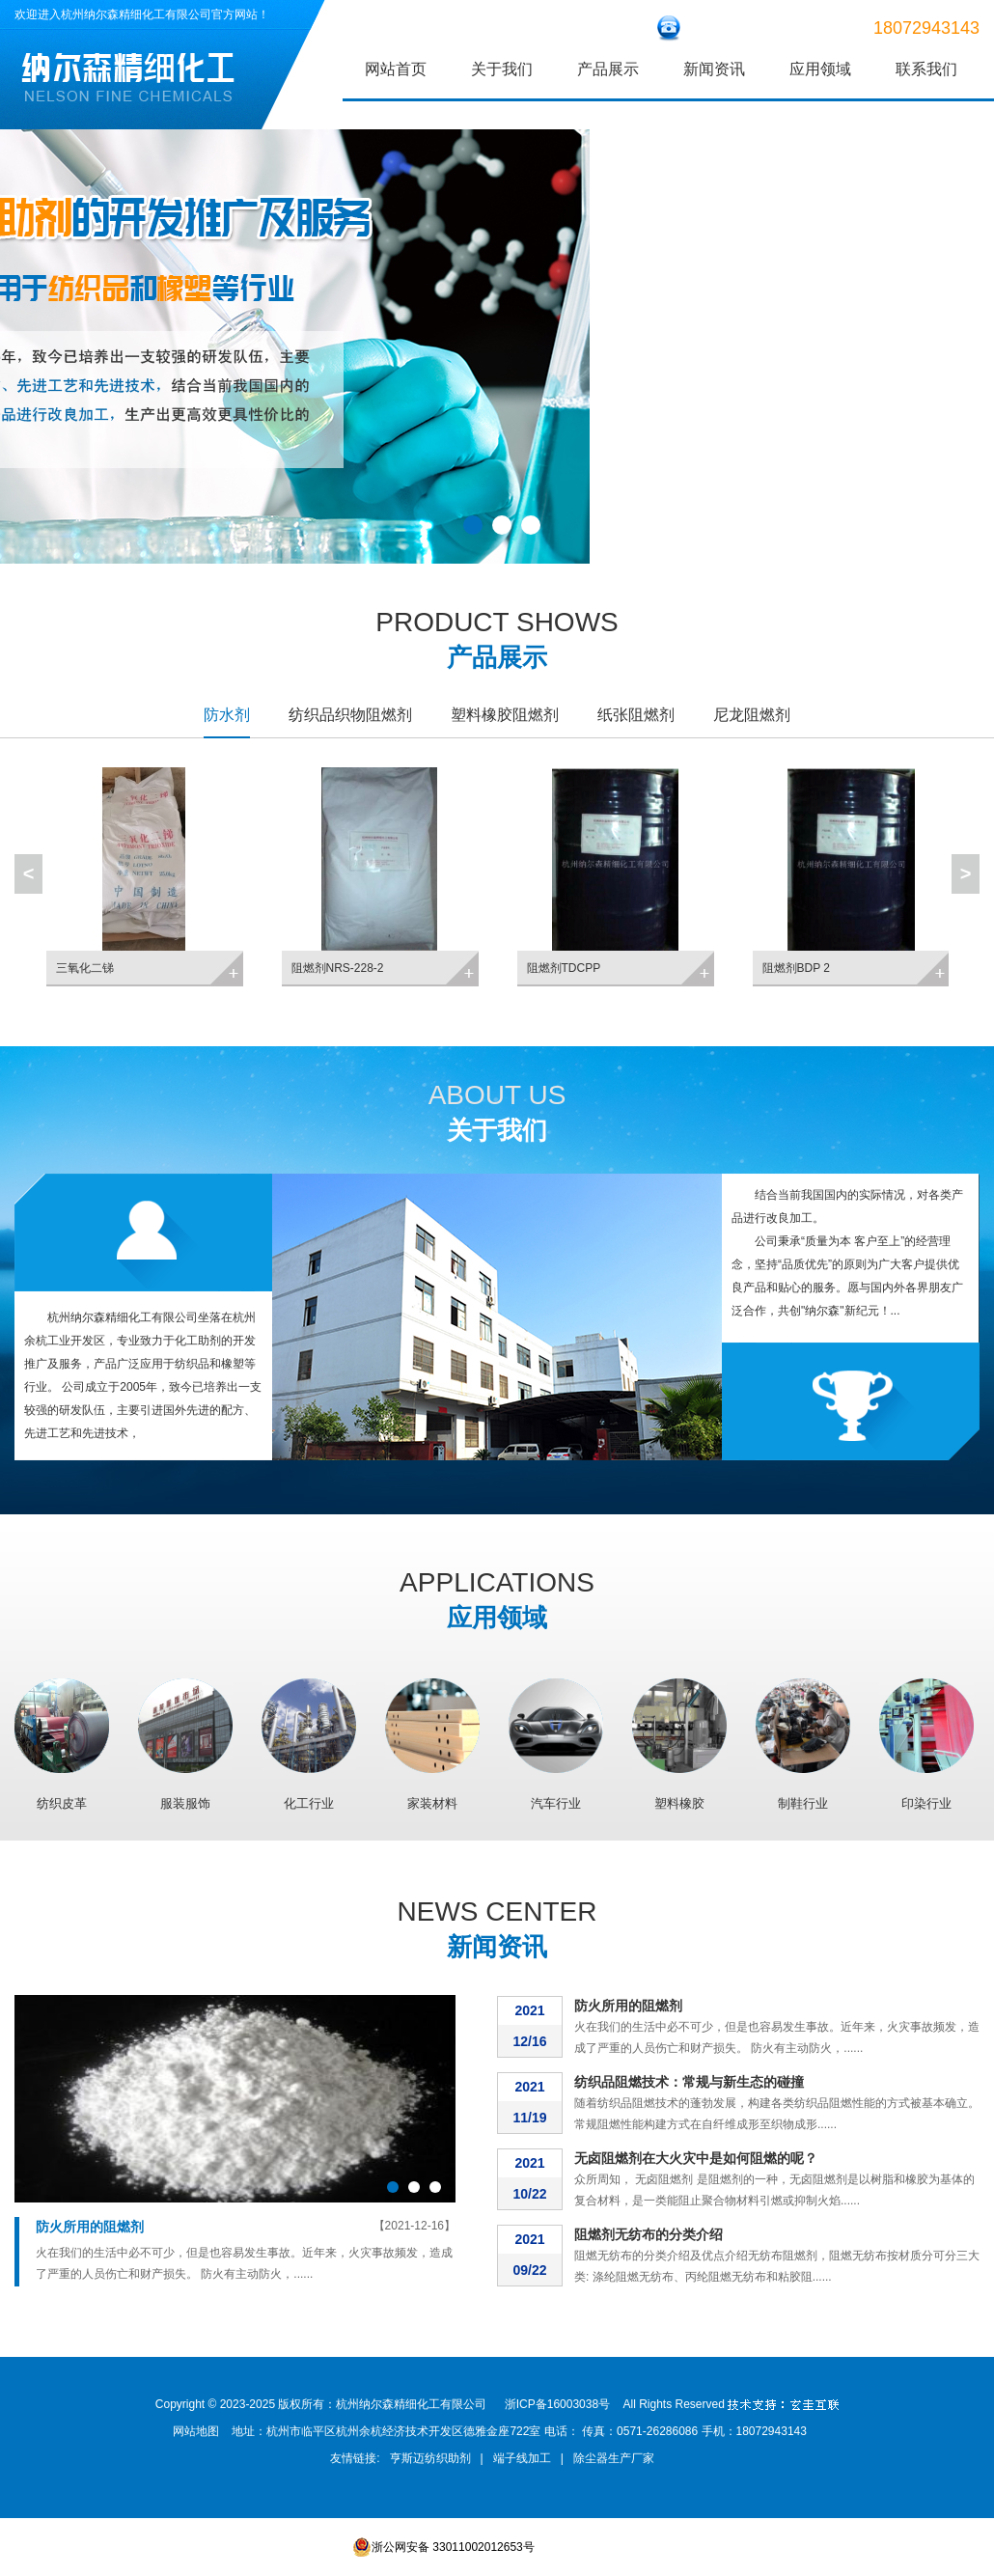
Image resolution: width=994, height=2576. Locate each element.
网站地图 (196, 2431)
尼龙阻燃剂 (751, 714)
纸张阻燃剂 (636, 714)
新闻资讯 (714, 69)
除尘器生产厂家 (613, 2458)
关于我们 (502, 69)
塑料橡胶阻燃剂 (505, 714)
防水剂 (227, 714)
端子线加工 (522, 2458)
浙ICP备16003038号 (557, 2404)
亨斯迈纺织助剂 (430, 2458)
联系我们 (926, 69)
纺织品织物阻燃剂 (350, 714)
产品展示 (608, 69)
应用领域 (820, 69)
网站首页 (396, 69)
